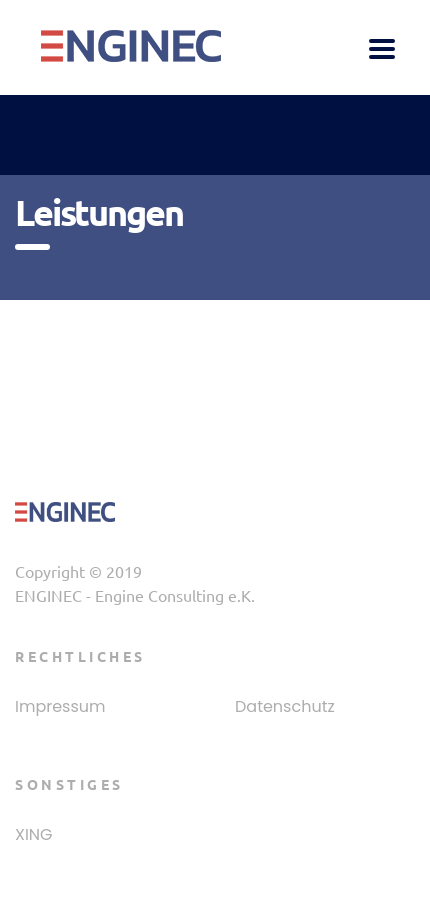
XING (34, 835)
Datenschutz (285, 707)
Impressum (60, 707)
